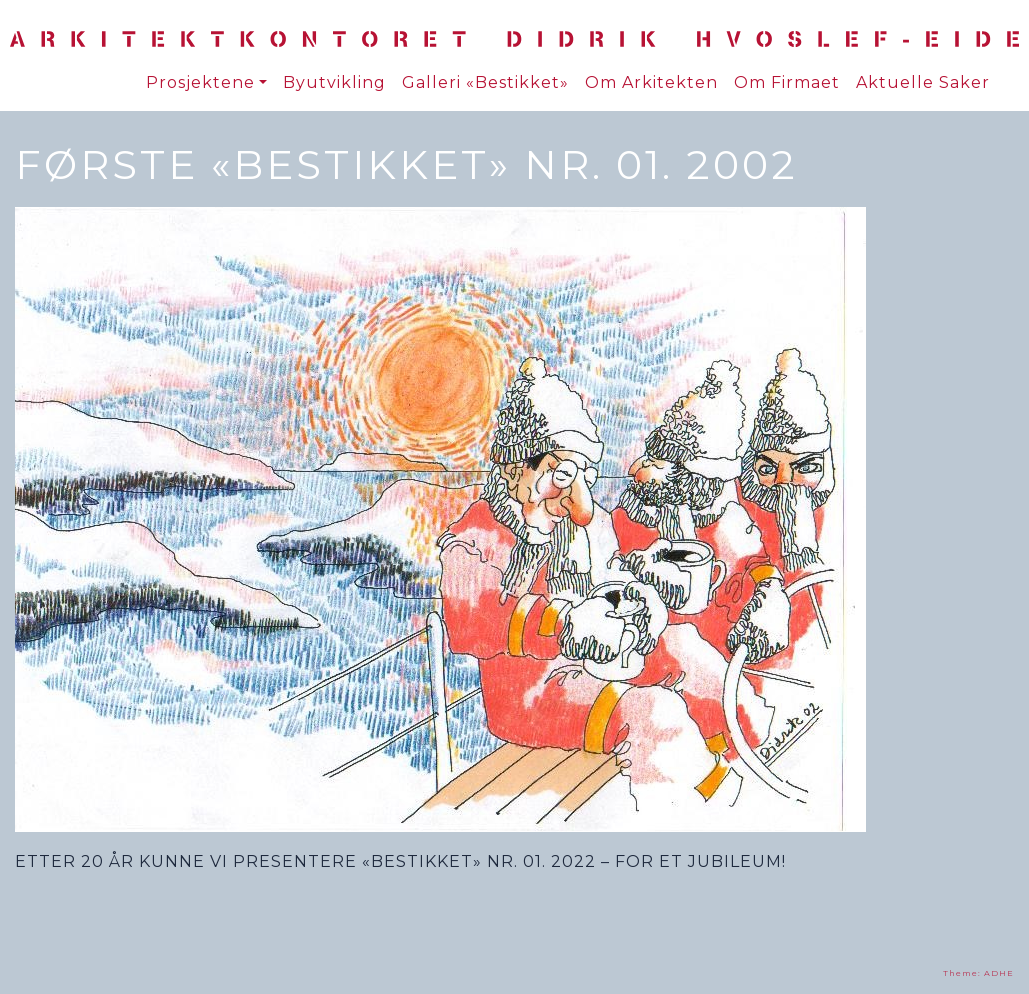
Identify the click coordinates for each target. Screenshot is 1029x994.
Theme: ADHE (978, 973)
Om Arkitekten (651, 82)
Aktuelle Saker (923, 82)
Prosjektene (200, 82)
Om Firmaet (787, 82)
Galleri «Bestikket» (485, 82)
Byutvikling (334, 82)
